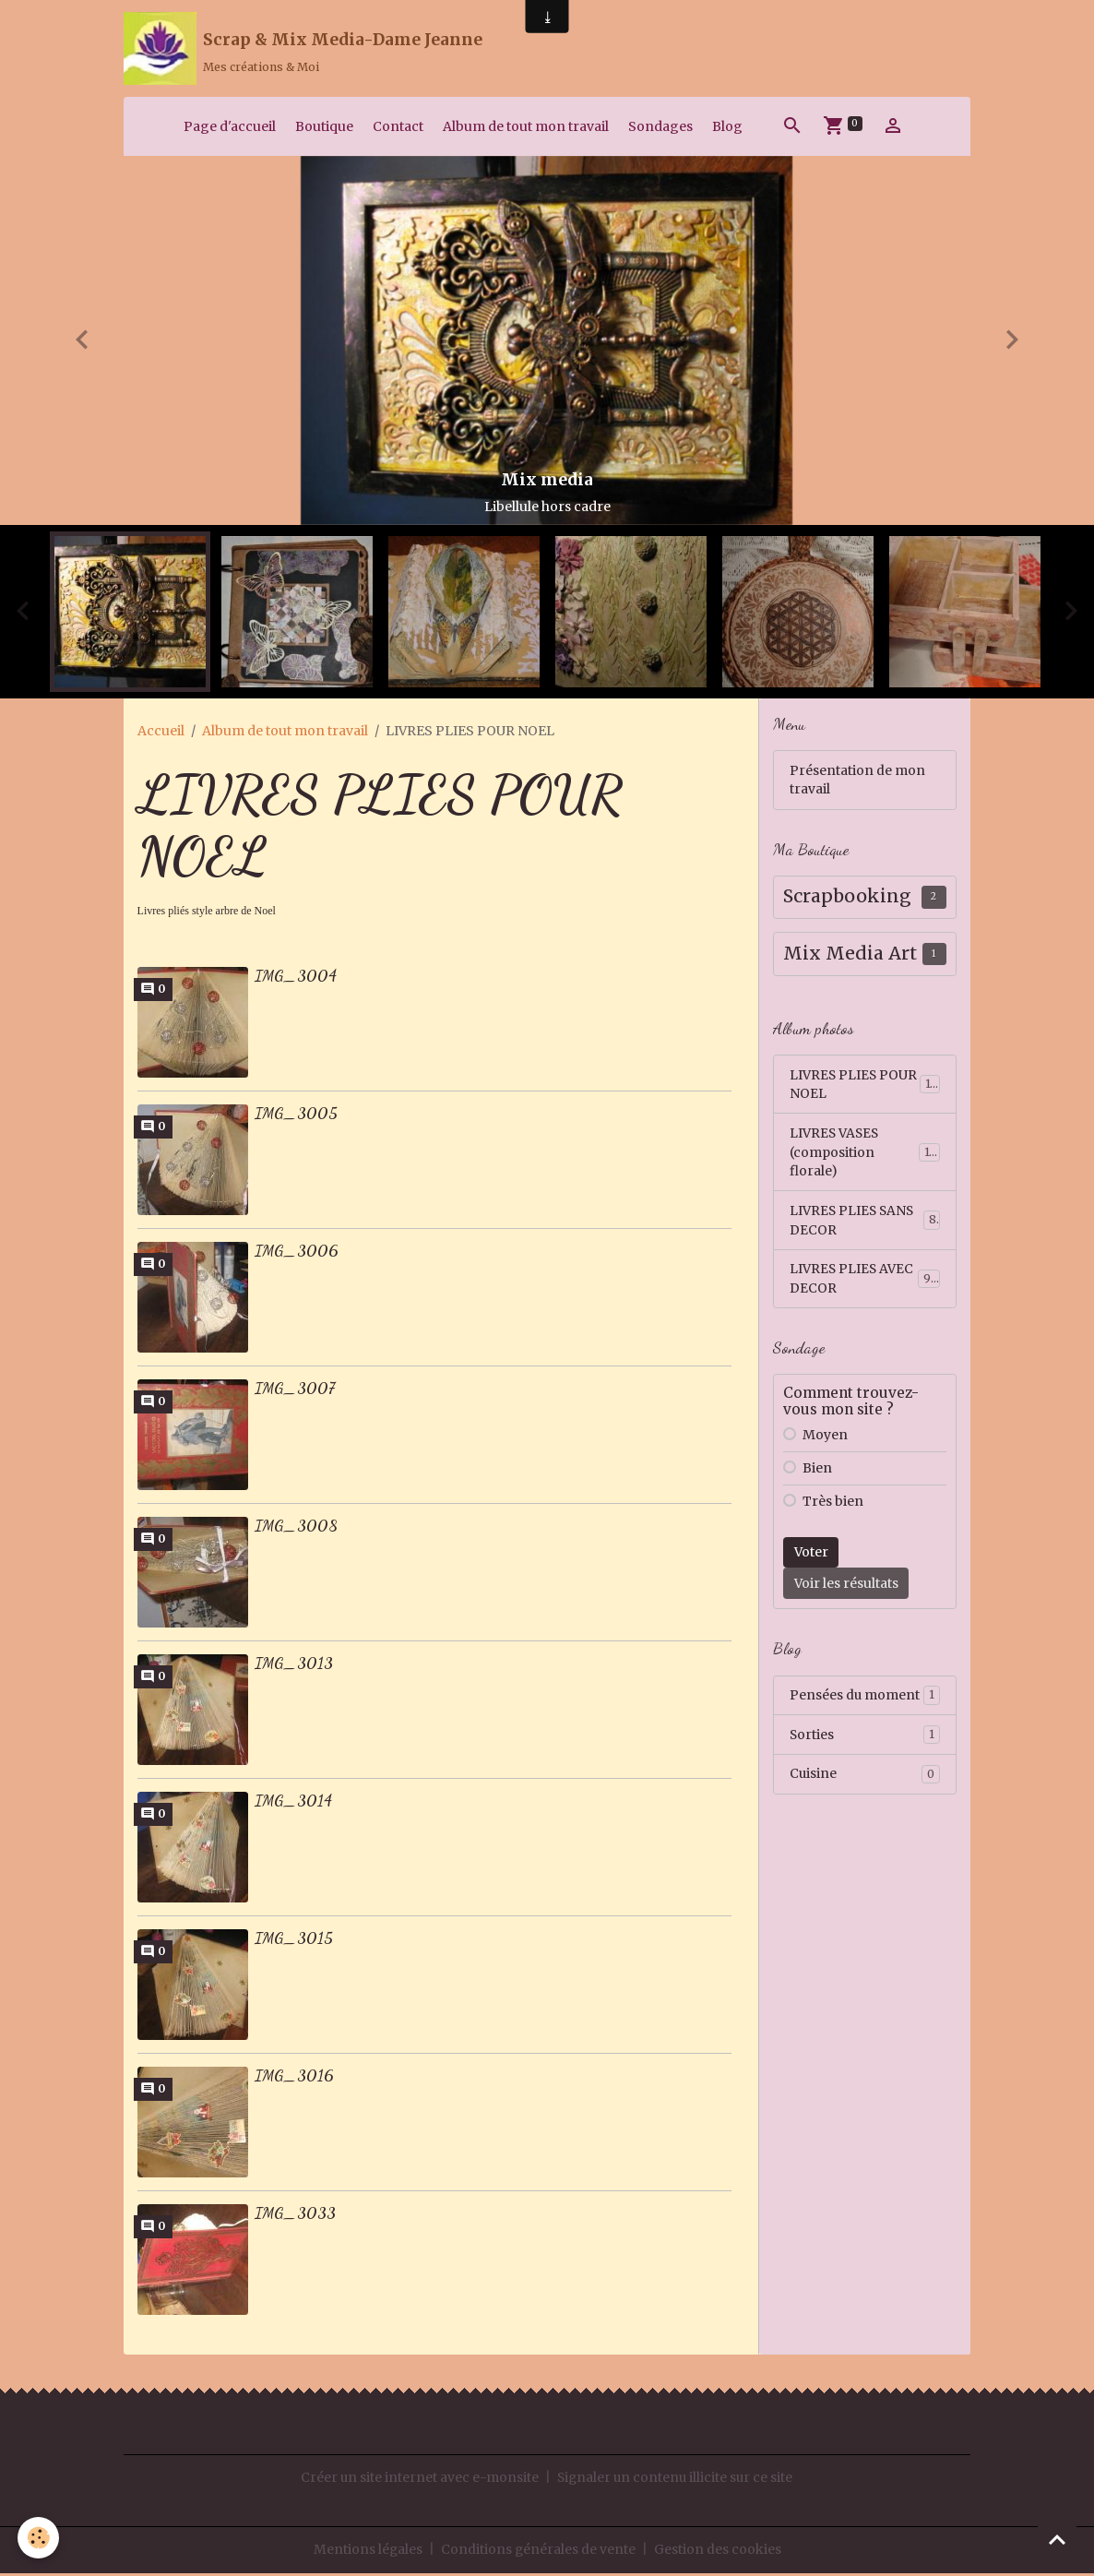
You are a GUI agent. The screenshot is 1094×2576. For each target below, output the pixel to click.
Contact (398, 128)
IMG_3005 (296, 1116)
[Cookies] (39, 2537)
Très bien (833, 1506)
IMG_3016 (294, 2078)
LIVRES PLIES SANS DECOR (865, 1225)
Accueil (160, 733)
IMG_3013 (294, 1666)
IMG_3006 (296, 1254)
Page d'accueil (230, 128)
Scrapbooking (847, 900)
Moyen (825, 1440)
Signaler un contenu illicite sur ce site (675, 2480)
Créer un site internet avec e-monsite (417, 2480)
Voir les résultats (846, 1588)
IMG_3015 (294, 1941)
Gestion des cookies (718, 2552)
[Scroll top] (1057, 2539)
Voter (811, 1557)
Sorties (865, 1741)
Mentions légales (367, 2552)
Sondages (660, 128)
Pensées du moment (865, 1701)
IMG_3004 (296, 979)
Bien (817, 1473)
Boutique (324, 128)
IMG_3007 (295, 1391)
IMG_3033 (295, 2216)
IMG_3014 (293, 1804)
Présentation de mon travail (857, 783)
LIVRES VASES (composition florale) (866, 1156)
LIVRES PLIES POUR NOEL (865, 1087)
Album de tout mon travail (526, 128)
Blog (727, 128)
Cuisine (865, 1780)
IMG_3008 (296, 1529)
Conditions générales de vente (538, 2552)
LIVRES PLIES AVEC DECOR (865, 1284)
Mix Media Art (850, 956)
